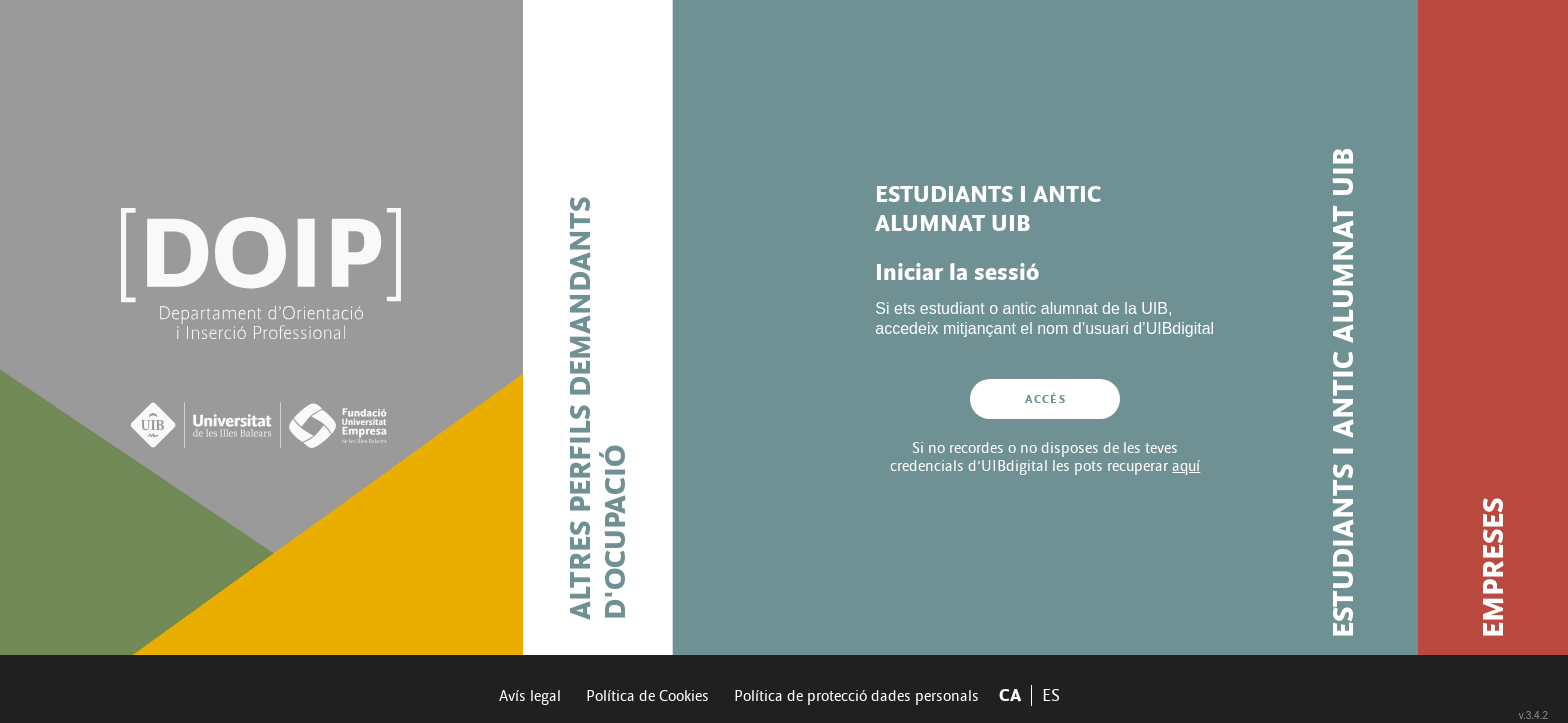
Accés (1045, 399)
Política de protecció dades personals (856, 696)
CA (1010, 695)
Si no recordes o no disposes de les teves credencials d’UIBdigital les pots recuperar (1045, 457)
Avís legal (530, 696)
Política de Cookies (647, 696)
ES (1051, 695)
